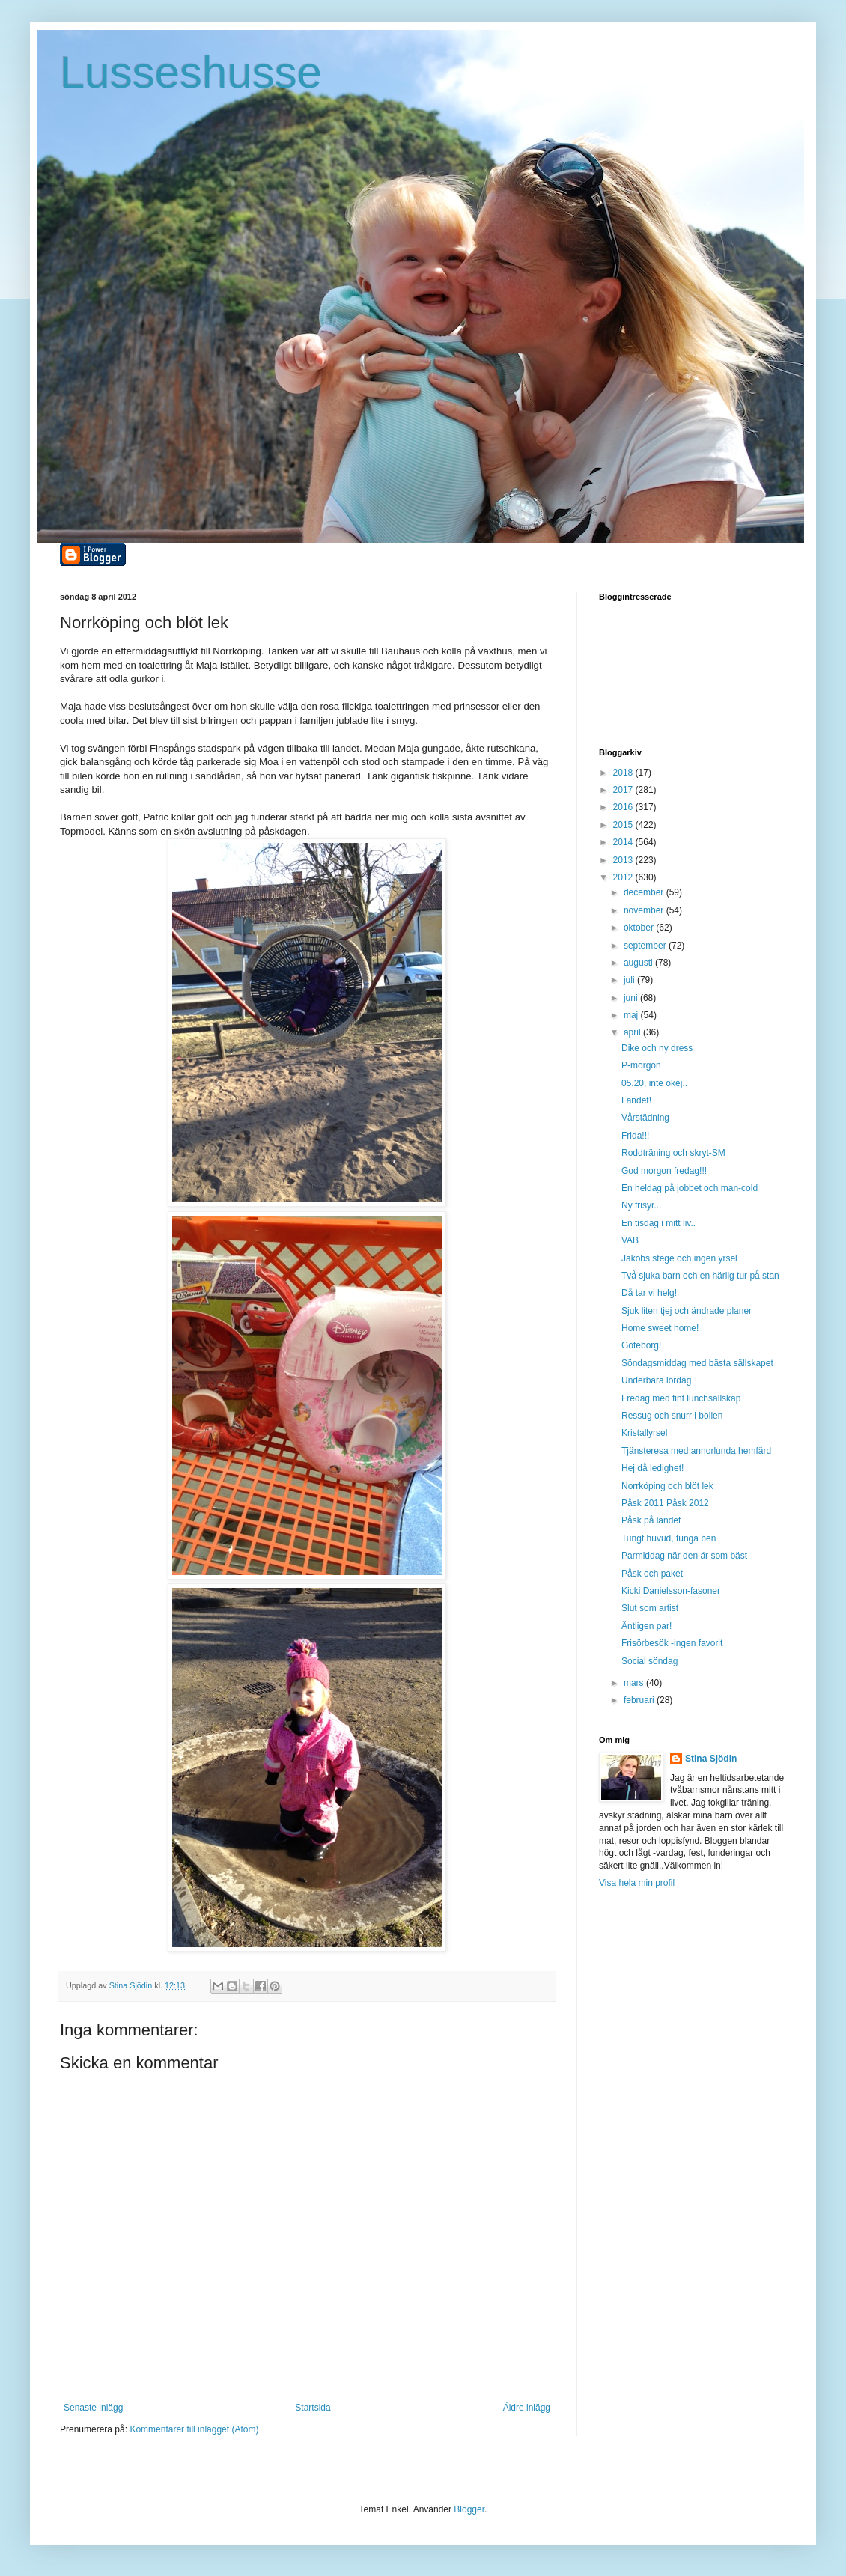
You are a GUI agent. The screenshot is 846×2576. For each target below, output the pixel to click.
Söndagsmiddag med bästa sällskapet (697, 1363)
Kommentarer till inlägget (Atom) (194, 2429)
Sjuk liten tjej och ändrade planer (686, 1311)
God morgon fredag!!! (664, 1171)
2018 (624, 772)
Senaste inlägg (93, 2407)
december (645, 892)
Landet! (636, 1100)
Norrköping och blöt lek (667, 1486)
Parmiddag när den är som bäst (684, 1555)
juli (630, 980)
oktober (640, 927)
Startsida (312, 2407)
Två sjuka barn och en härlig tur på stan (700, 1275)
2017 (624, 790)
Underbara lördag (656, 1380)
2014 (624, 842)
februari (640, 1700)
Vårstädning (645, 1117)
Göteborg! (641, 1345)
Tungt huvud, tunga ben (668, 1538)
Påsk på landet (651, 1520)
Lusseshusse (191, 72)
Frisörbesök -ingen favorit (671, 1643)
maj (632, 1015)
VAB (630, 1240)
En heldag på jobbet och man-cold (689, 1188)
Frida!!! (635, 1135)
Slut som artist (649, 1608)
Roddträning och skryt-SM (673, 1153)
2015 (624, 825)
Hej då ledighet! (652, 1468)
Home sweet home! (660, 1328)
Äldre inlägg (526, 2407)
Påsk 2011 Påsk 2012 (665, 1503)
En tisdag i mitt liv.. (658, 1223)
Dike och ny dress (657, 1048)
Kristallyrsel (644, 1433)
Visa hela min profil (637, 1883)
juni (632, 998)
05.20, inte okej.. (654, 1083)
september (646, 945)
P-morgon (641, 1065)
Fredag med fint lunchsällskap (680, 1398)
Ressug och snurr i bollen (671, 1415)
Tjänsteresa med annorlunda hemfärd (696, 1451)
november (645, 910)
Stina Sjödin (711, 1758)
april (633, 1032)
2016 (624, 807)
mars (635, 1683)
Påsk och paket (652, 1573)
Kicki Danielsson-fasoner (670, 1591)
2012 (624, 877)
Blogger (469, 2509)
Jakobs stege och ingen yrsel (679, 1258)
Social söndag (649, 1661)
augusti (639, 962)
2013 (624, 860)
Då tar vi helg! (649, 1293)
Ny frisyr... (641, 1205)
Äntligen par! (646, 1626)
